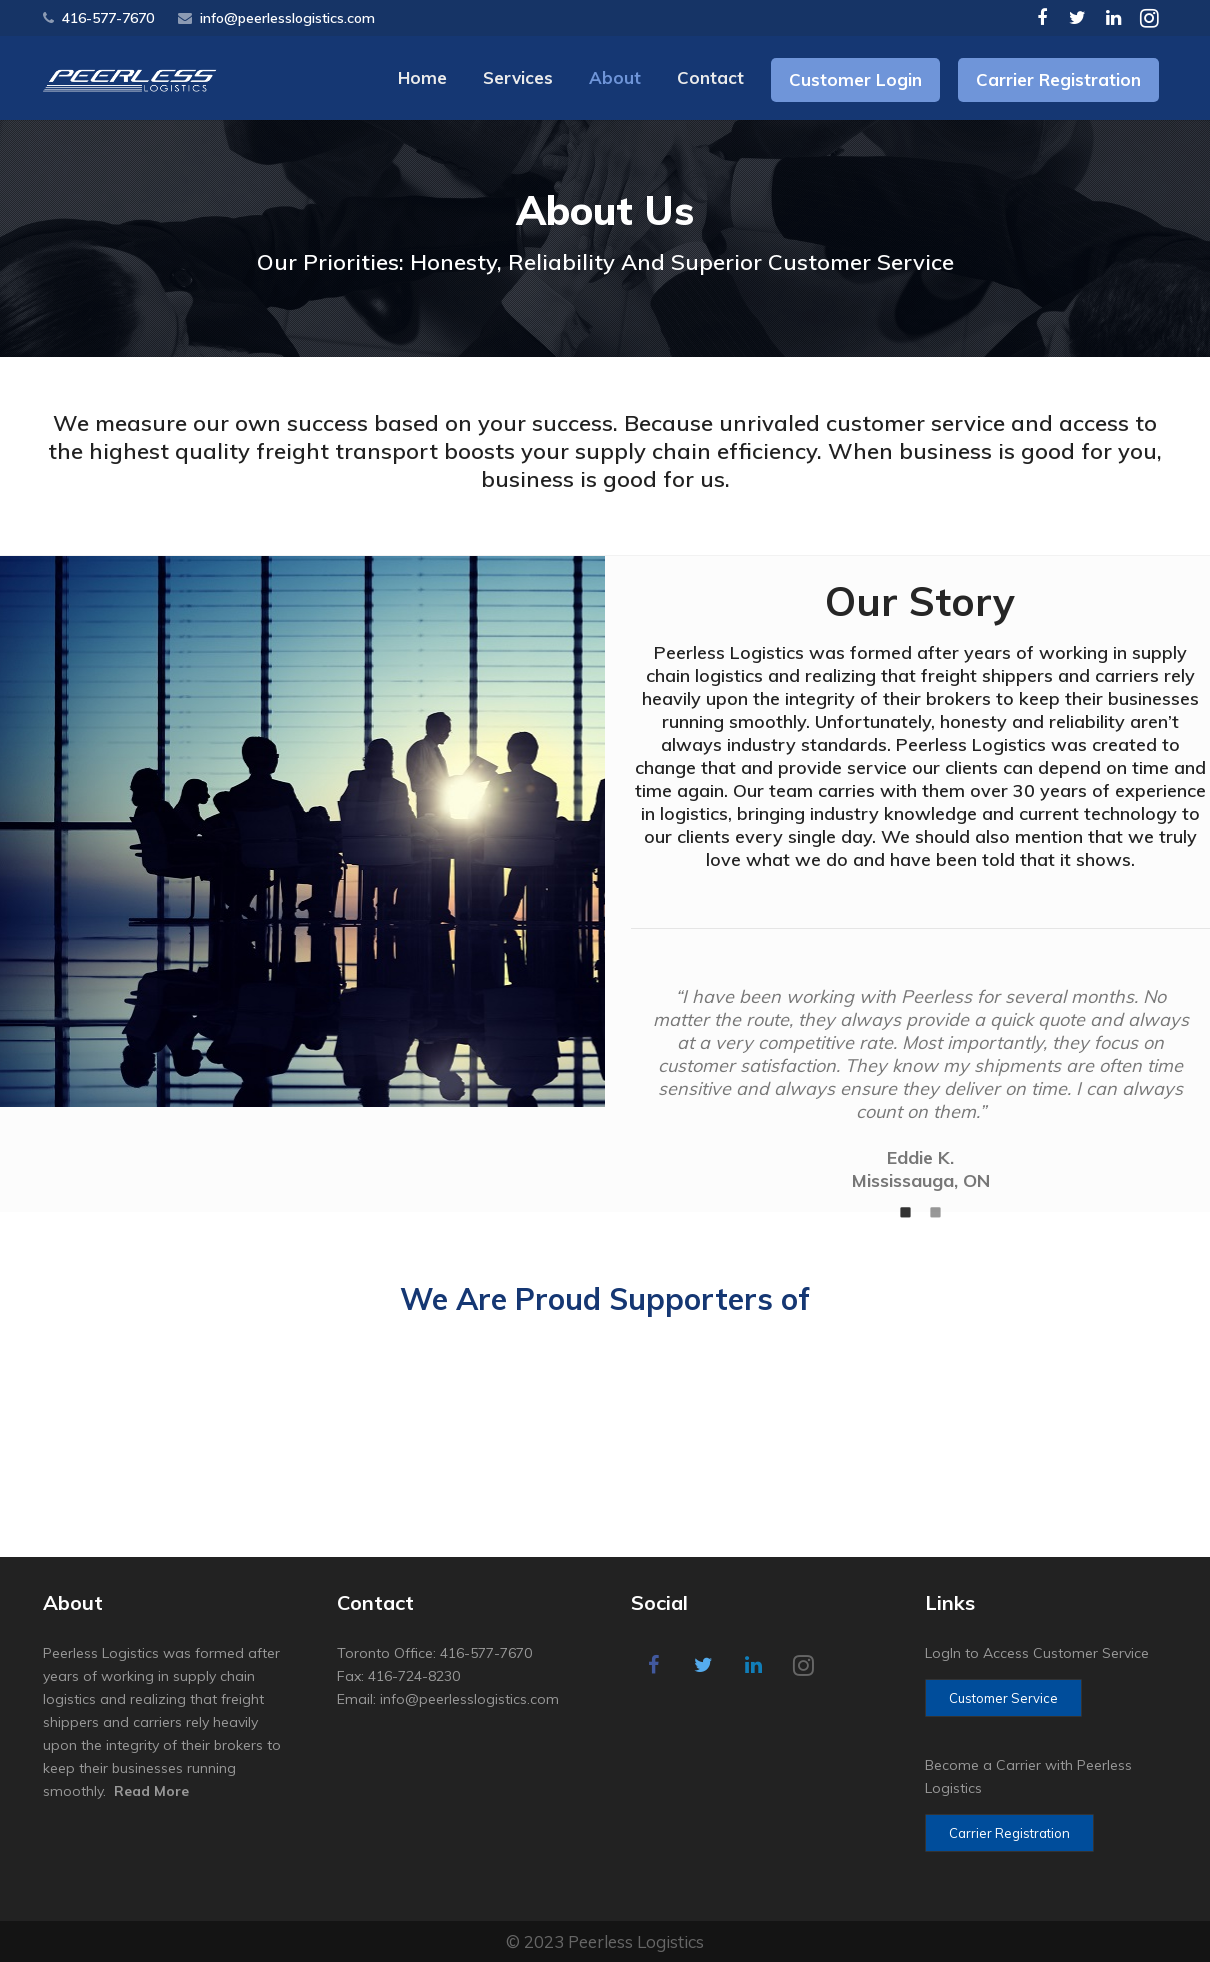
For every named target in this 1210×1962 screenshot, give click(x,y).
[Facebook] (1042, 18)
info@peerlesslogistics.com (287, 18)
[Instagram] (1150, 18)
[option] (921, 1088)
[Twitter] (1078, 18)
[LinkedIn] (1114, 18)
